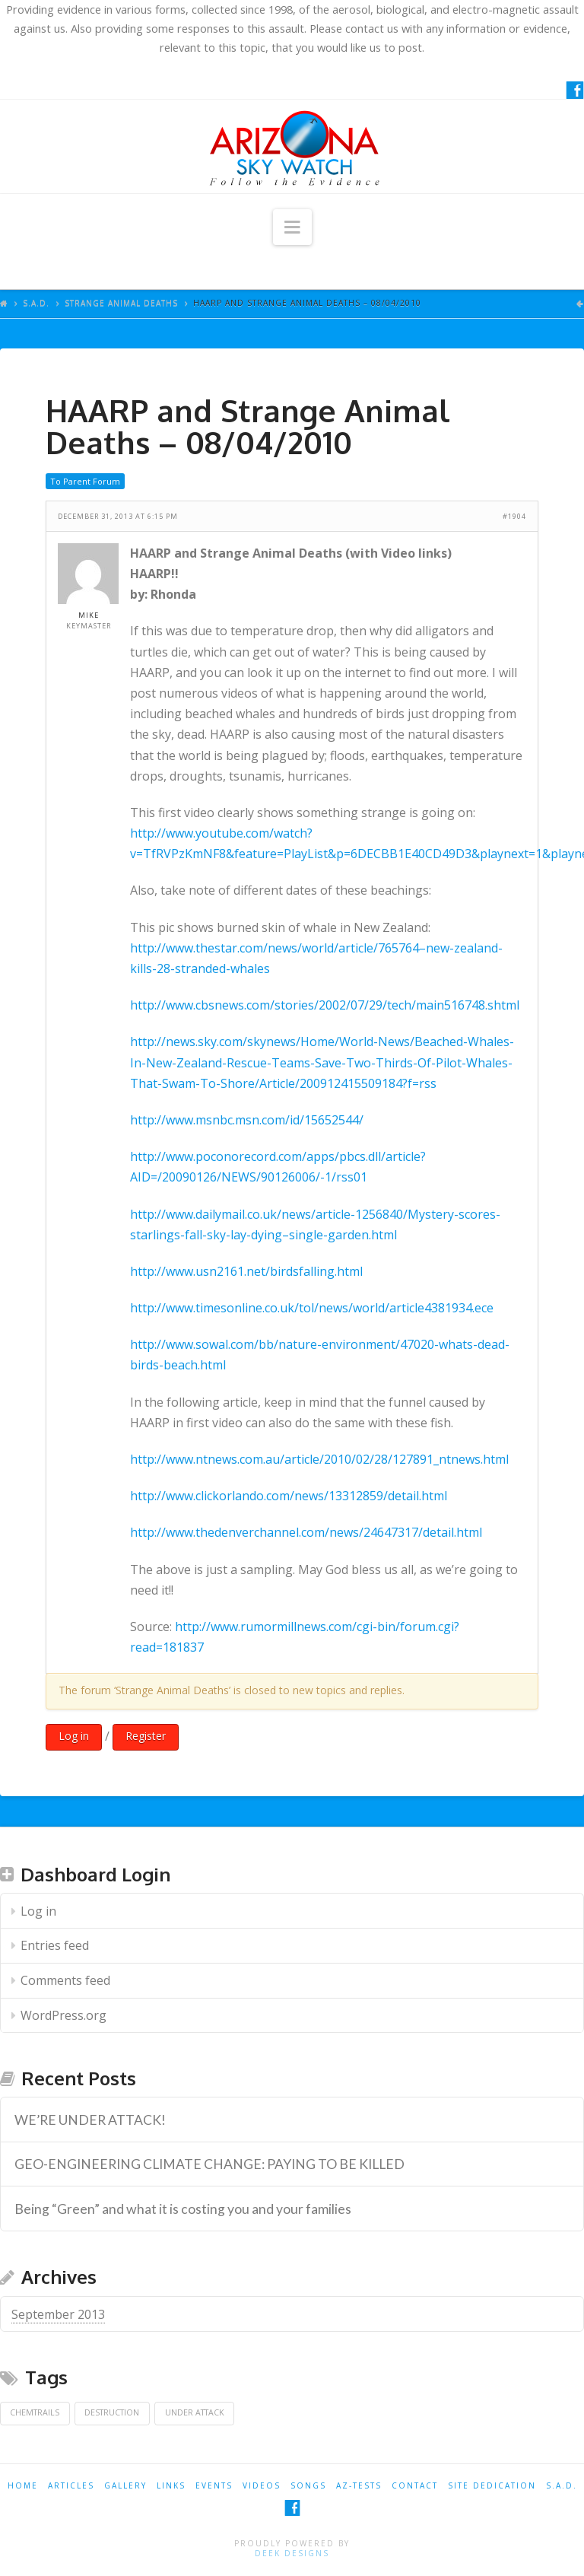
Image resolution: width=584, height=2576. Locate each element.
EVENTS (214, 2485)
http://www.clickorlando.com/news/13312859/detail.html (288, 1495)
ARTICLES (71, 2485)
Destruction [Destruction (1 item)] (111, 2412)
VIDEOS (262, 2485)
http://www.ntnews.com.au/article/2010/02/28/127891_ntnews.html (319, 1459)
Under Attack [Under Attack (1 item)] (194, 2412)
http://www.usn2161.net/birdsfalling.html (246, 1271)
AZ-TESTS (359, 2485)
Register (145, 1735)
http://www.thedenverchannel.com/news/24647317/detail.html (306, 1532)
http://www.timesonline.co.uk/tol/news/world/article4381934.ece (312, 1307)
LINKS (171, 2485)
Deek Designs (292, 2553)
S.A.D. (36, 302)
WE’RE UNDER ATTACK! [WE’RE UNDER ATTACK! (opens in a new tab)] (90, 2120)
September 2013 (58, 2314)
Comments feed (65, 1980)
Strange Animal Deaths (121, 302)
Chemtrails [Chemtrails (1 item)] (34, 2412)
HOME (23, 2485)
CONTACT (415, 2485)
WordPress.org (63, 2015)
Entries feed (55, 1945)
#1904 (514, 516)
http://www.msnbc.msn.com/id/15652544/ (246, 1119)
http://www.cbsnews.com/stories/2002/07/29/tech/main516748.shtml (324, 1005)
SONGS (308, 2485)
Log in (74, 1735)
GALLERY (125, 2485)
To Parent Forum (85, 481)
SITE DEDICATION (492, 2485)
